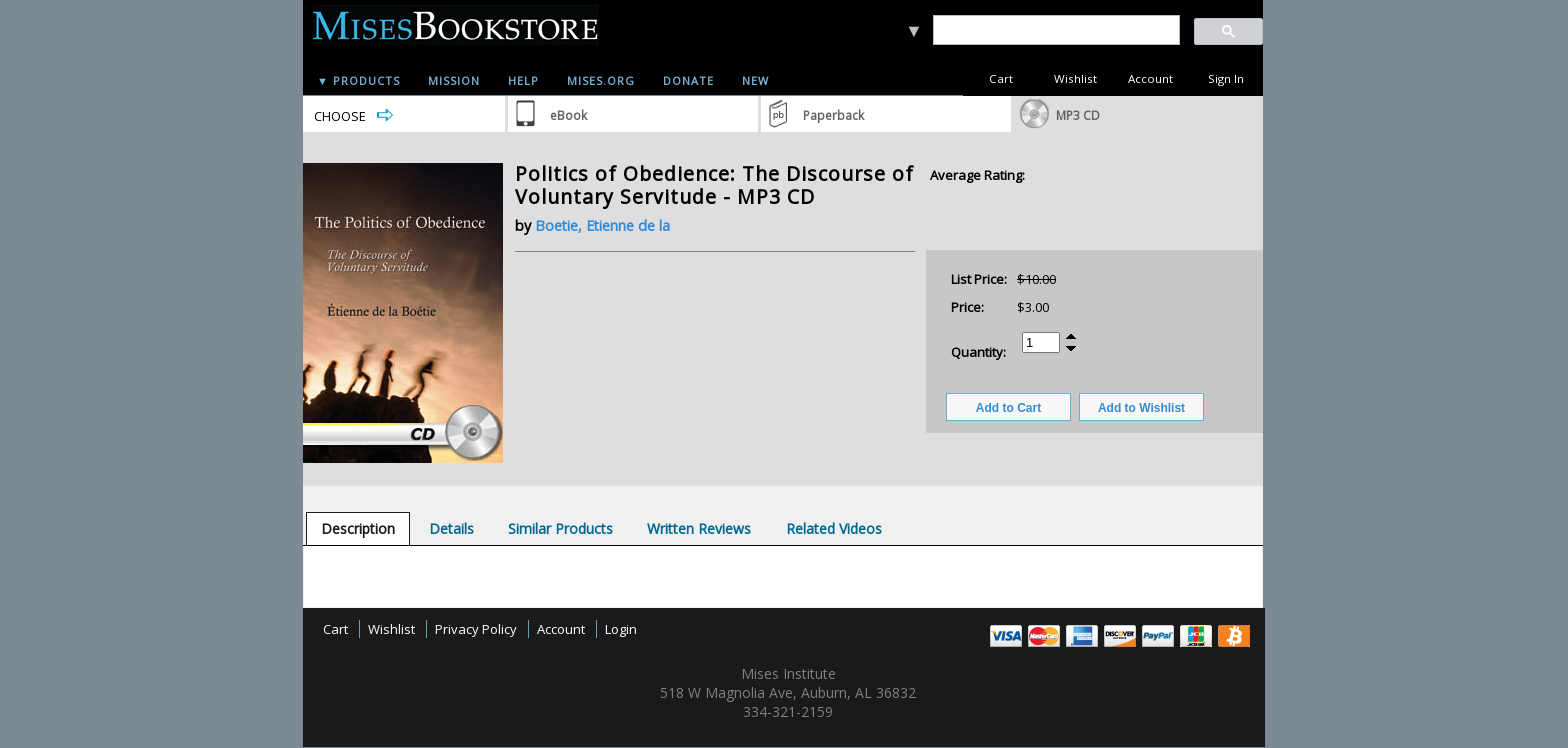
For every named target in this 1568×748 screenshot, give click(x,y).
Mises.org (601, 80)
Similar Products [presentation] (560, 528)
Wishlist (1075, 78)
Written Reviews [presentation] (699, 528)
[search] (1055, 30)
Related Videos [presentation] (834, 528)
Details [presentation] (451, 528)
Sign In (1226, 78)
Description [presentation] (358, 528)
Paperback (833, 115)
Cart (1001, 78)
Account (1150, 78)
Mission (454, 80)
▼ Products (358, 80)
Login (621, 629)
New (755, 80)
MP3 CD (1078, 115)
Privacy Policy (476, 629)
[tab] (358, 528)
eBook (568, 115)
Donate (688, 80)
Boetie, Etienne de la (602, 225)
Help (523, 80)
